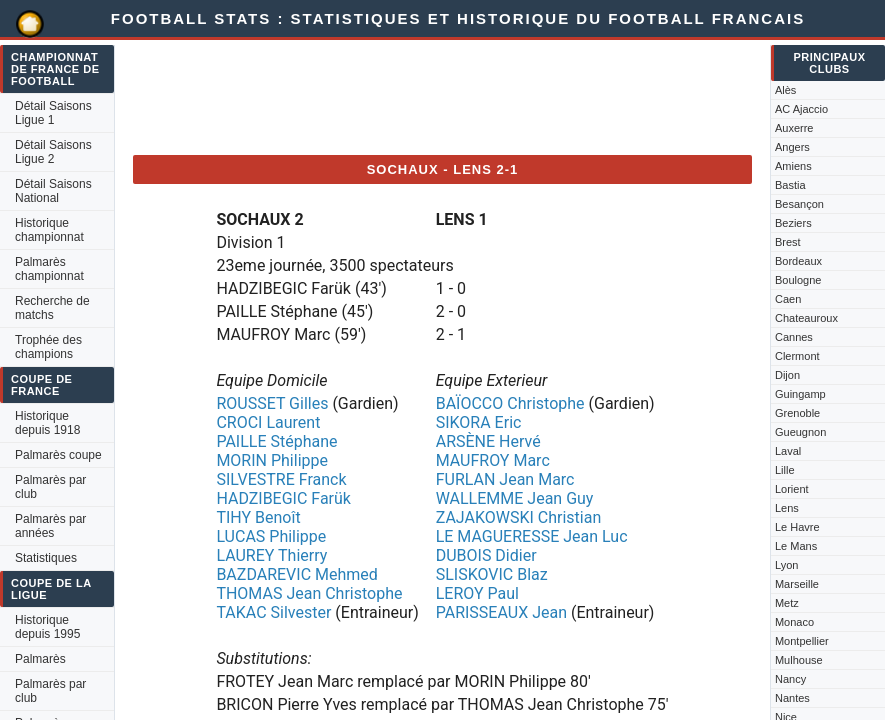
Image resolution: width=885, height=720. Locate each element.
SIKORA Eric (479, 422)
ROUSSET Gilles (272, 403)
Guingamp (800, 394)
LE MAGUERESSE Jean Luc (532, 536)
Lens (787, 508)
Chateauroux (806, 318)
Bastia (790, 185)
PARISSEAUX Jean (501, 612)
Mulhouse (799, 660)
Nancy (790, 679)
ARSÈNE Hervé (488, 441)
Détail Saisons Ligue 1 (53, 113)
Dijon (787, 375)
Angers (792, 147)
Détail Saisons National (53, 191)
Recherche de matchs (52, 308)
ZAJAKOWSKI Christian (519, 517)
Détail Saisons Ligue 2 (53, 152)
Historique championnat (49, 230)
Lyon (786, 565)
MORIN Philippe (272, 460)
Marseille (797, 584)
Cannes (794, 337)
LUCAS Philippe (271, 536)
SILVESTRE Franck (281, 479)
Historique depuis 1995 (47, 627)
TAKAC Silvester (273, 612)
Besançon (799, 204)
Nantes (792, 698)
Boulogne (798, 280)
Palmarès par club (50, 487)
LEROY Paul (477, 593)
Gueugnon (800, 432)
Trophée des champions (48, 347)
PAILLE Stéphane (276, 441)
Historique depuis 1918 (47, 423)
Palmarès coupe (58, 455)
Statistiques (46, 558)
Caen (788, 299)
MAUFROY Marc (493, 460)
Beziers (793, 223)
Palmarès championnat (49, 269)
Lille (785, 470)
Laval (788, 451)
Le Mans (796, 546)
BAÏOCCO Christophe (510, 403)
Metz (787, 603)
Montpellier (802, 641)
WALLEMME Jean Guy (515, 498)
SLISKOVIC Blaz (492, 574)
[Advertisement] (497, 94)
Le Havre (797, 527)
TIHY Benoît (258, 517)
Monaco (794, 622)
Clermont (797, 356)
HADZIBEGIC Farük (283, 498)
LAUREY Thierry (271, 555)
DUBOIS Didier (486, 555)
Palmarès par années (50, 526)
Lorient (792, 489)
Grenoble (797, 413)
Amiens (793, 166)
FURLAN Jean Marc (505, 479)
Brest (788, 242)
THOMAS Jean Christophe (309, 593)
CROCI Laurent (268, 422)
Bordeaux (798, 261)
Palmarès (40, 659)
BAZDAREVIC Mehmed (296, 574)
